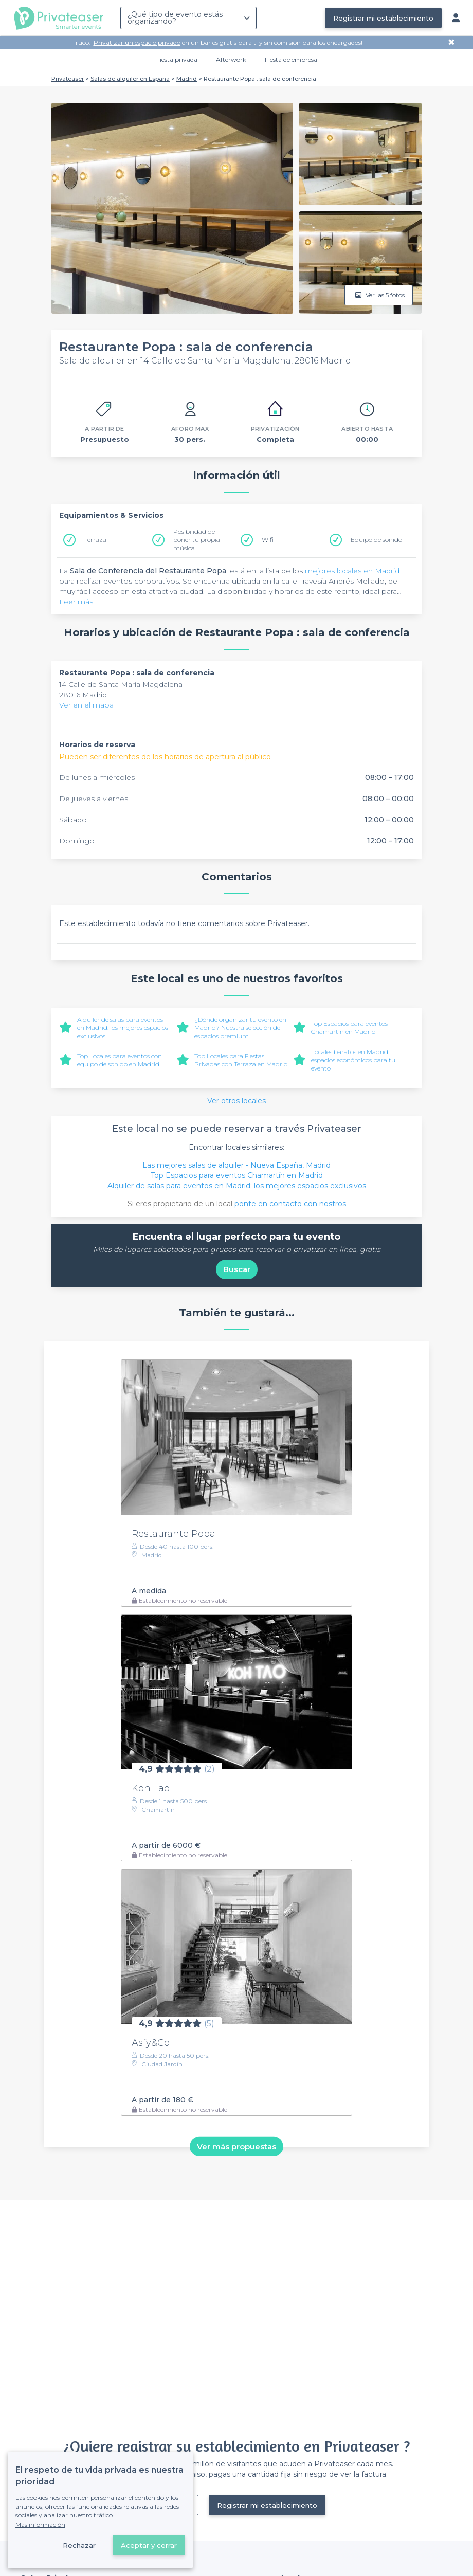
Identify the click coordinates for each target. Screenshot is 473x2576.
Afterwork (231, 59)
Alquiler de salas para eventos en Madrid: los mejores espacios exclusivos (122, 1027)
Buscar (236, 1269)
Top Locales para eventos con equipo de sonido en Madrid (119, 1060)
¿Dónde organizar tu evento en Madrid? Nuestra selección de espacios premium (240, 1027)
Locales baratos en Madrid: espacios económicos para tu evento (353, 1060)
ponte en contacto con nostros (290, 1203)
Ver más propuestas (236, 2146)
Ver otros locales (236, 1100)
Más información (40, 2524)
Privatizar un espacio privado (137, 42)
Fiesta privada (176, 59)
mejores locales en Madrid (352, 570)
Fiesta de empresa (291, 59)
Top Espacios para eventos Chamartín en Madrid (349, 1028)
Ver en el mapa (86, 705)
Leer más (76, 601)
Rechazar (79, 2545)
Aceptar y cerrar (149, 2545)
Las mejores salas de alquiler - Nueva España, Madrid (236, 1165)
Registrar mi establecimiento (383, 18)
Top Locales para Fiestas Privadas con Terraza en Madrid (241, 1060)
